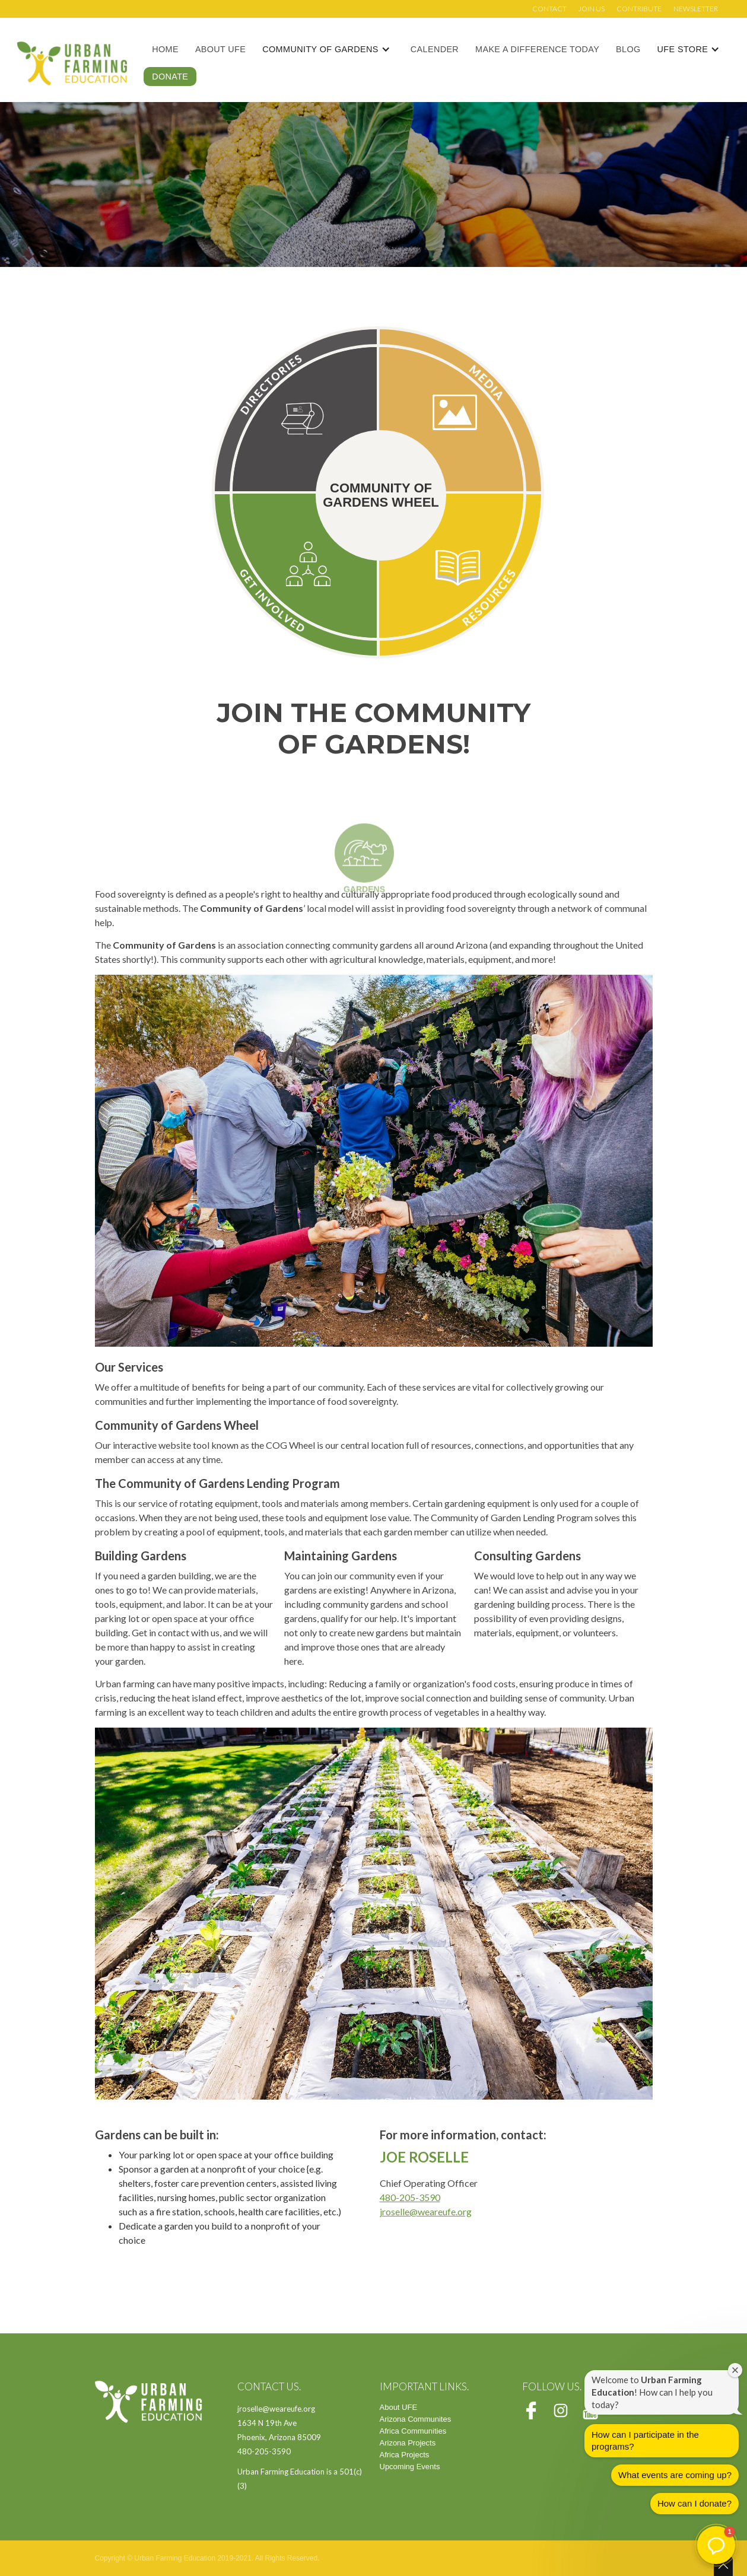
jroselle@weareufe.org (426, 2211)
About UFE (220, 49)
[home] (72, 63)
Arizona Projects (408, 2442)
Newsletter (695, 8)
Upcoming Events (410, 2466)
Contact (549, 8)
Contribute (639, 8)
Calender (435, 49)
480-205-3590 (410, 2197)
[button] (332, 49)
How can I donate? (694, 2503)
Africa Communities (413, 2430)
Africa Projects (405, 2454)
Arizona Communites (416, 2419)
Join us (591, 8)
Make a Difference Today (537, 49)
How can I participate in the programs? (645, 2440)
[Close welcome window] (735, 2370)
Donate (170, 76)
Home (165, 49)
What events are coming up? (675, 2475)
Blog (628, 49)
